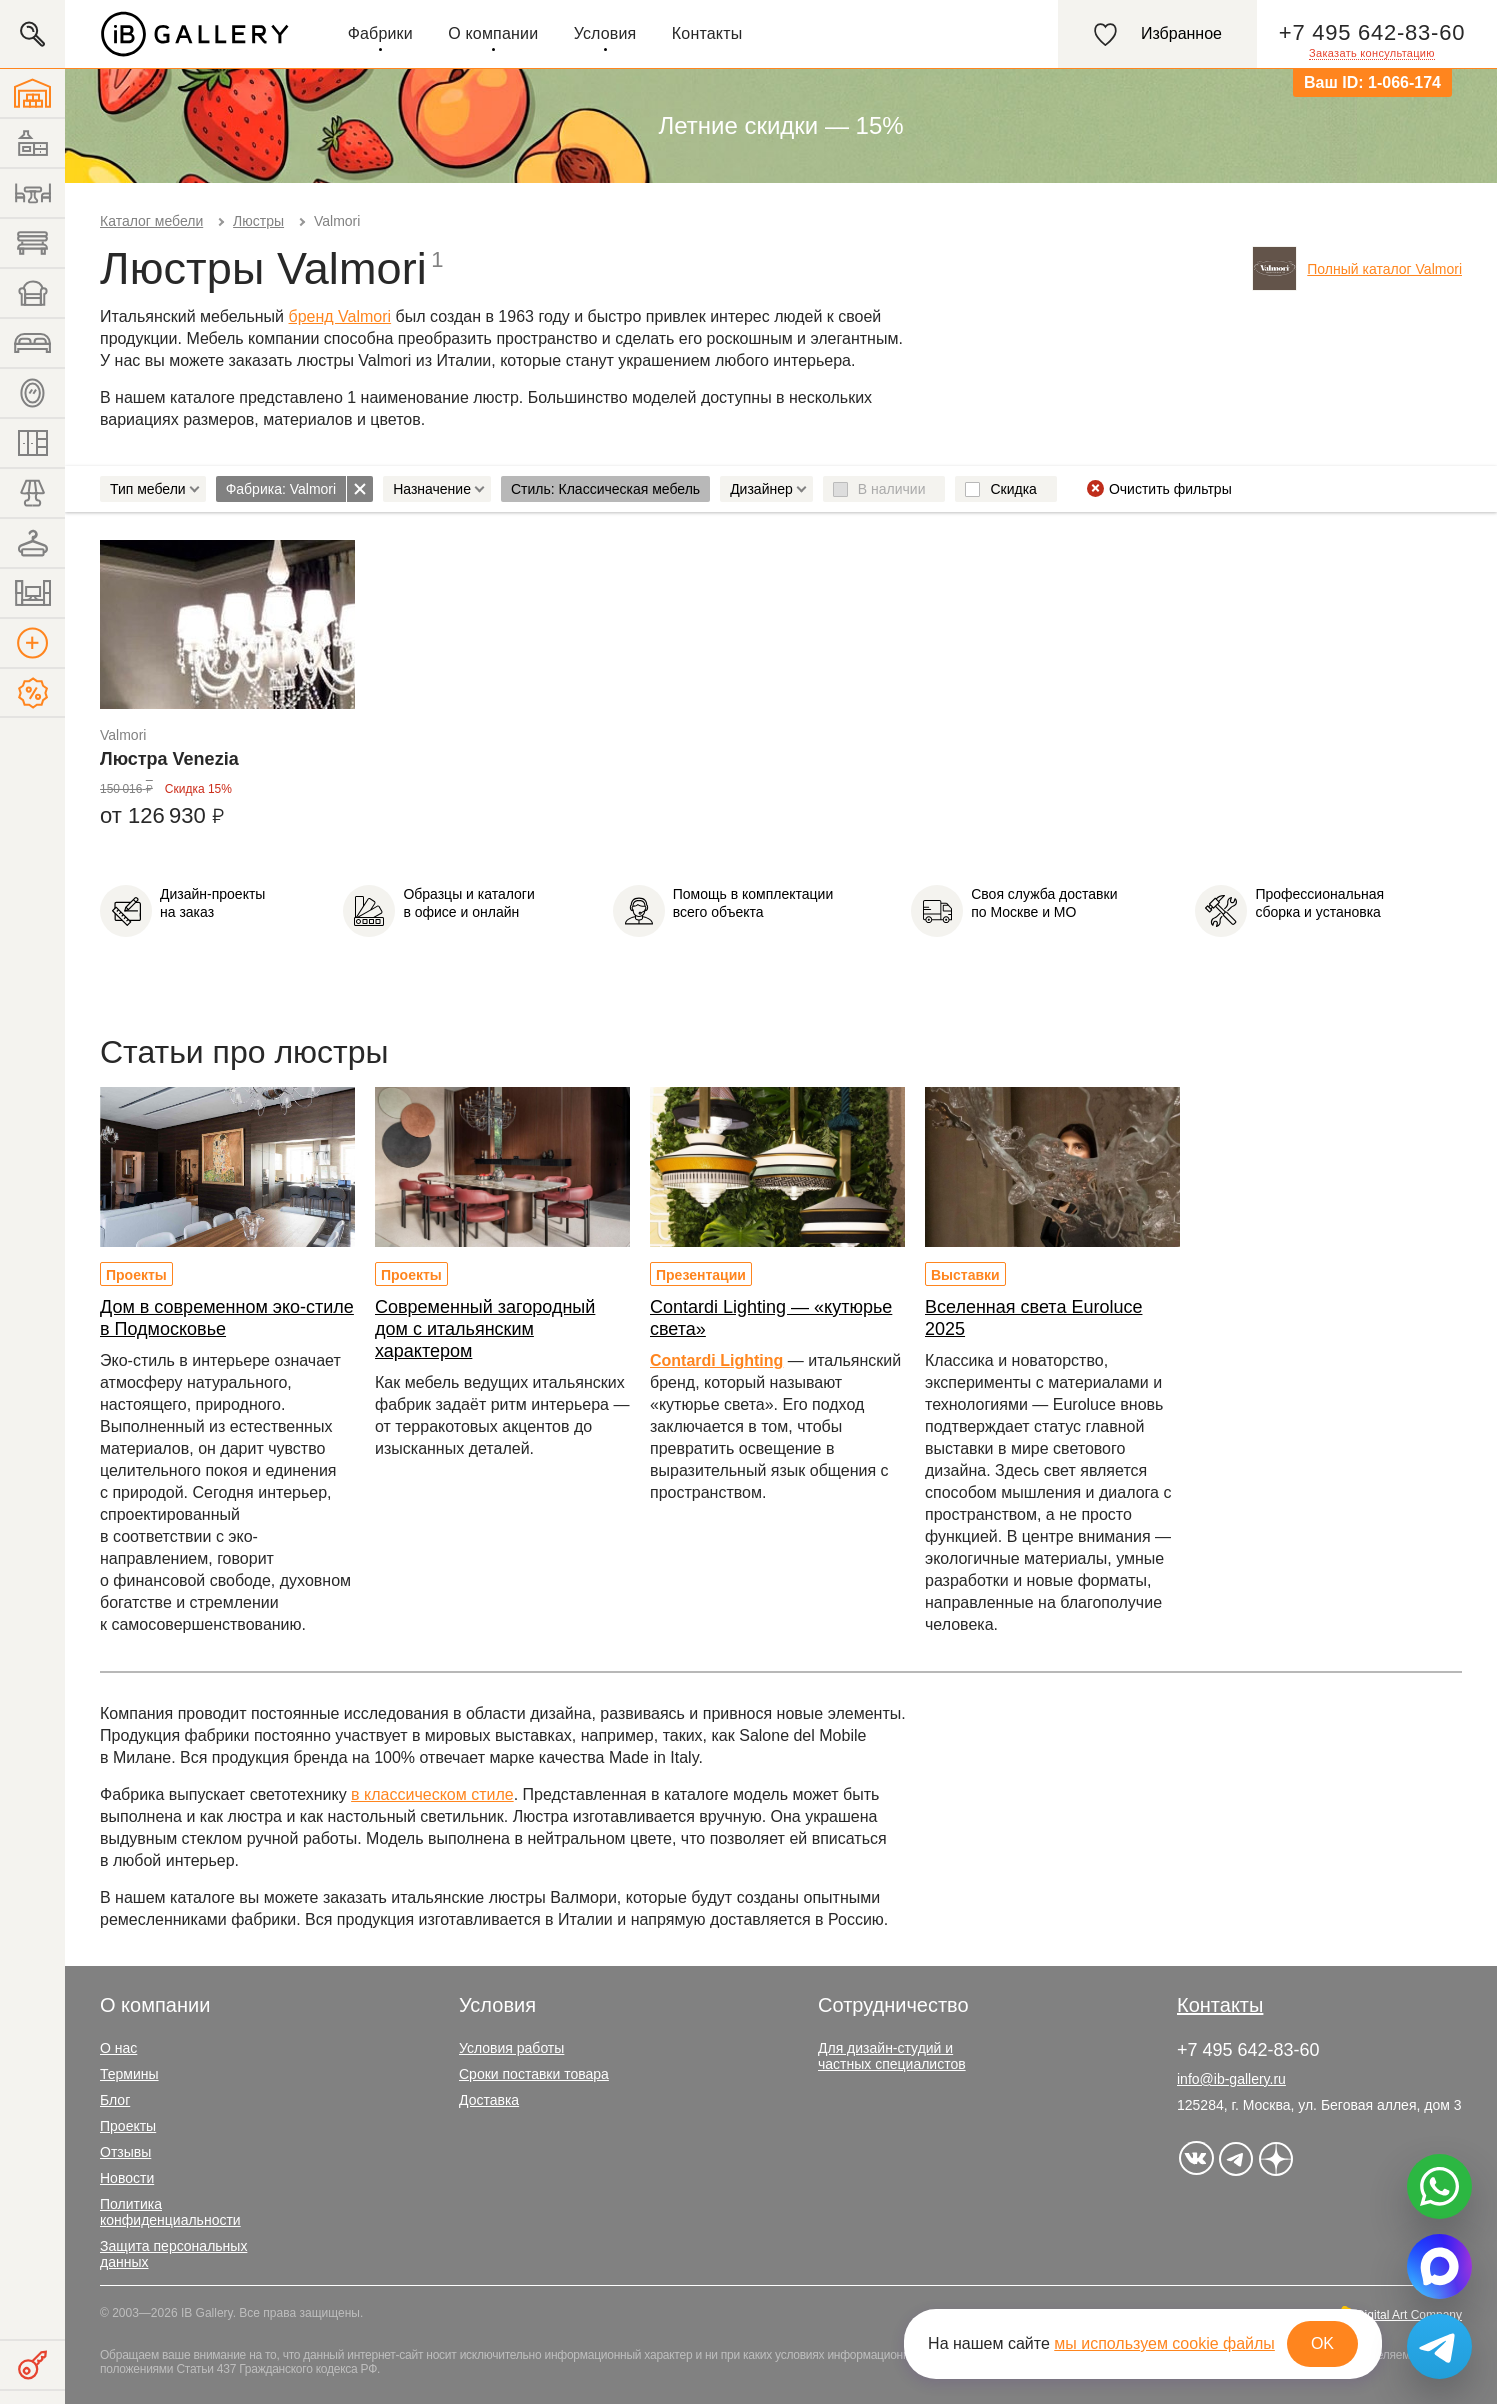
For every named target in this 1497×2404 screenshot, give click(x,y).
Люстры (258, 221)
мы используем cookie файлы (1164, 2343)
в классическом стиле (432, 1794)
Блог (115, 2100)
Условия (605, 33)
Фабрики (380, 33)
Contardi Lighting (716, 1360)
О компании (493, 33)
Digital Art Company (1409, 2315)
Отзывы (125, 2152)
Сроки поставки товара (534, 2074)
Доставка (489, 2100)
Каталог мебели (151, 221)
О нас (118, 2048)
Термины (129, 2074)
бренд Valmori (340, 316)
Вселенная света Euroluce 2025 (1033, 1318)
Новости (127, 2178)
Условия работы (511, 2048)
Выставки (965, 1275)
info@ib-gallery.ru (1231, 2079)
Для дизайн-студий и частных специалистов (892, 2056)
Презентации (701, 1275)
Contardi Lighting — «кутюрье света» (771, 1318)
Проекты (136, 1275)
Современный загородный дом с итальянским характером (485, 1329)
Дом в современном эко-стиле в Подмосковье (227, 1318)
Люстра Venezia (169, 759)
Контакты (707, 33)
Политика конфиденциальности (170, 2212)
